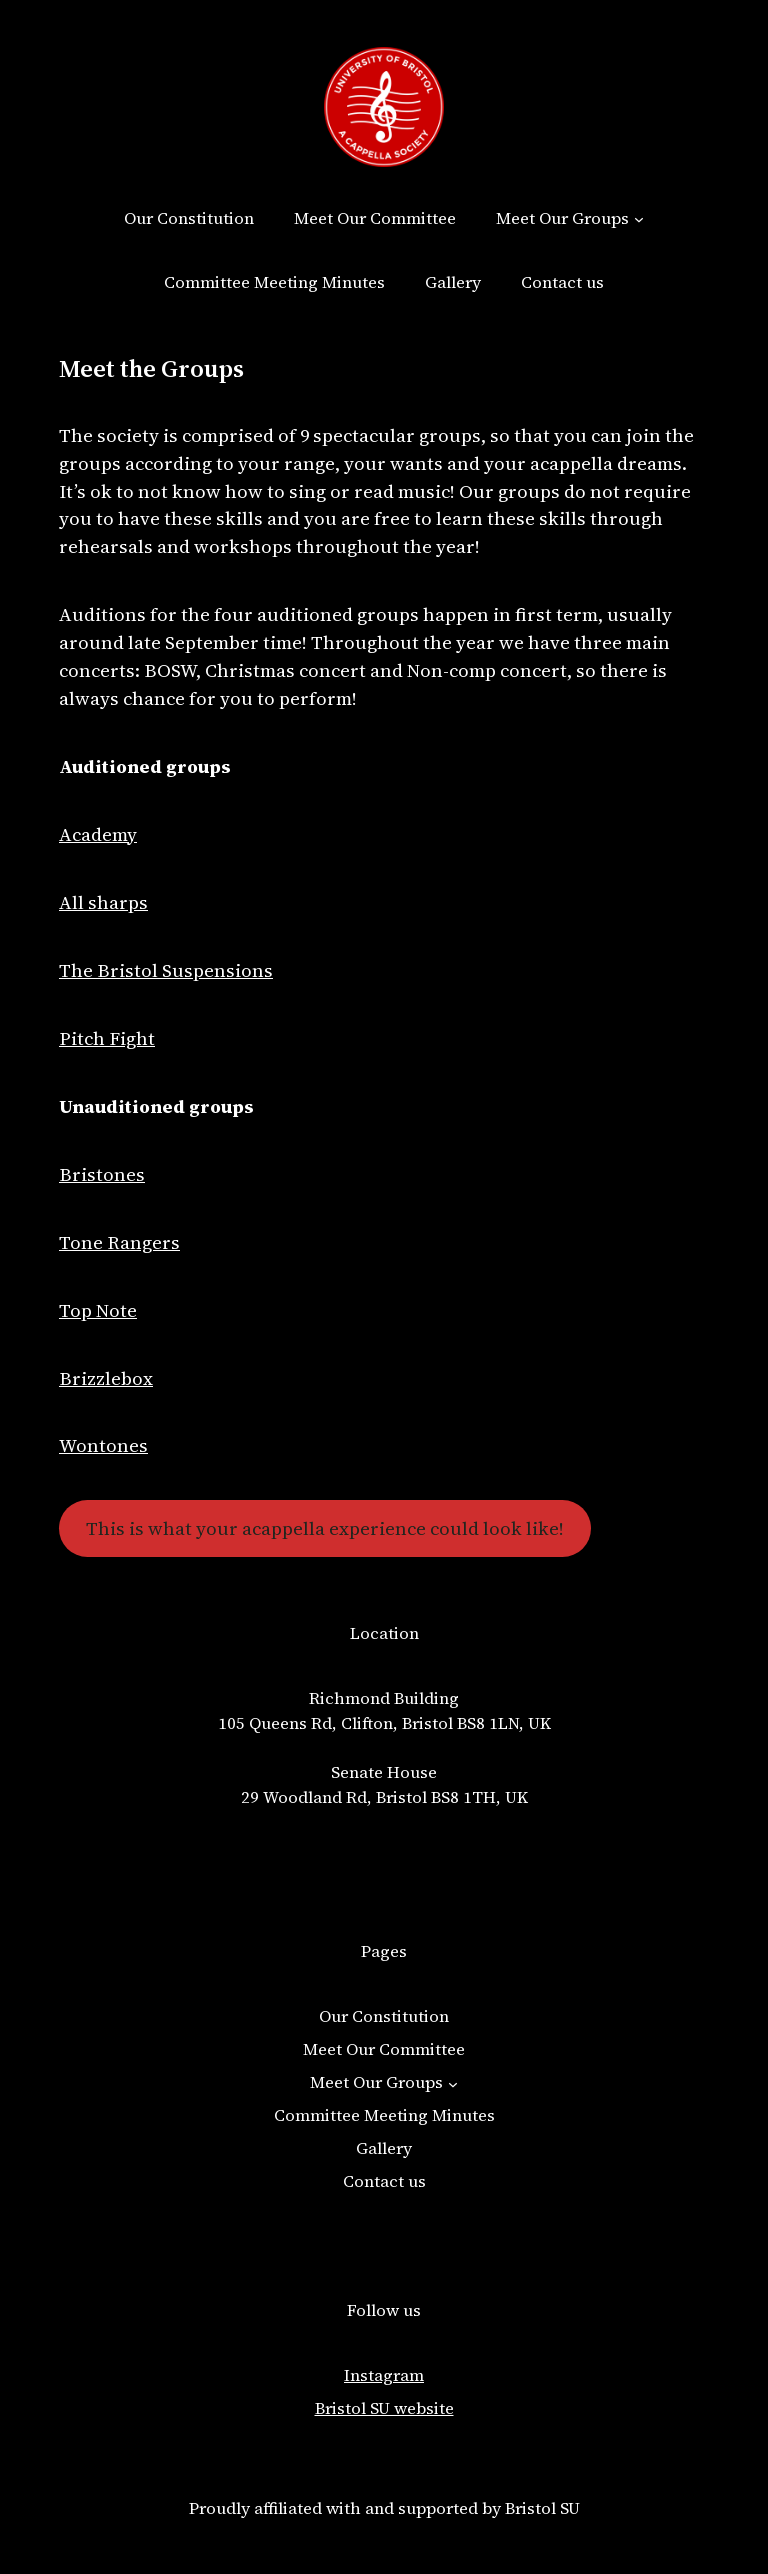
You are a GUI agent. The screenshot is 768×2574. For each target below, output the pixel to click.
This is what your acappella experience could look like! (325, 1528)
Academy (98, 834)
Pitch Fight (107, 1038)
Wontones (103, 1445)
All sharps (103, 902)
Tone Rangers (119, 1242)
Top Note (98, 1310)
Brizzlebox (106, 1378)
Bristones (102, 1174)
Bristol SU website (384, 2408)
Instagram (384, 2375)
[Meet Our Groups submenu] (639, 219)
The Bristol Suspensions (166, 970)
